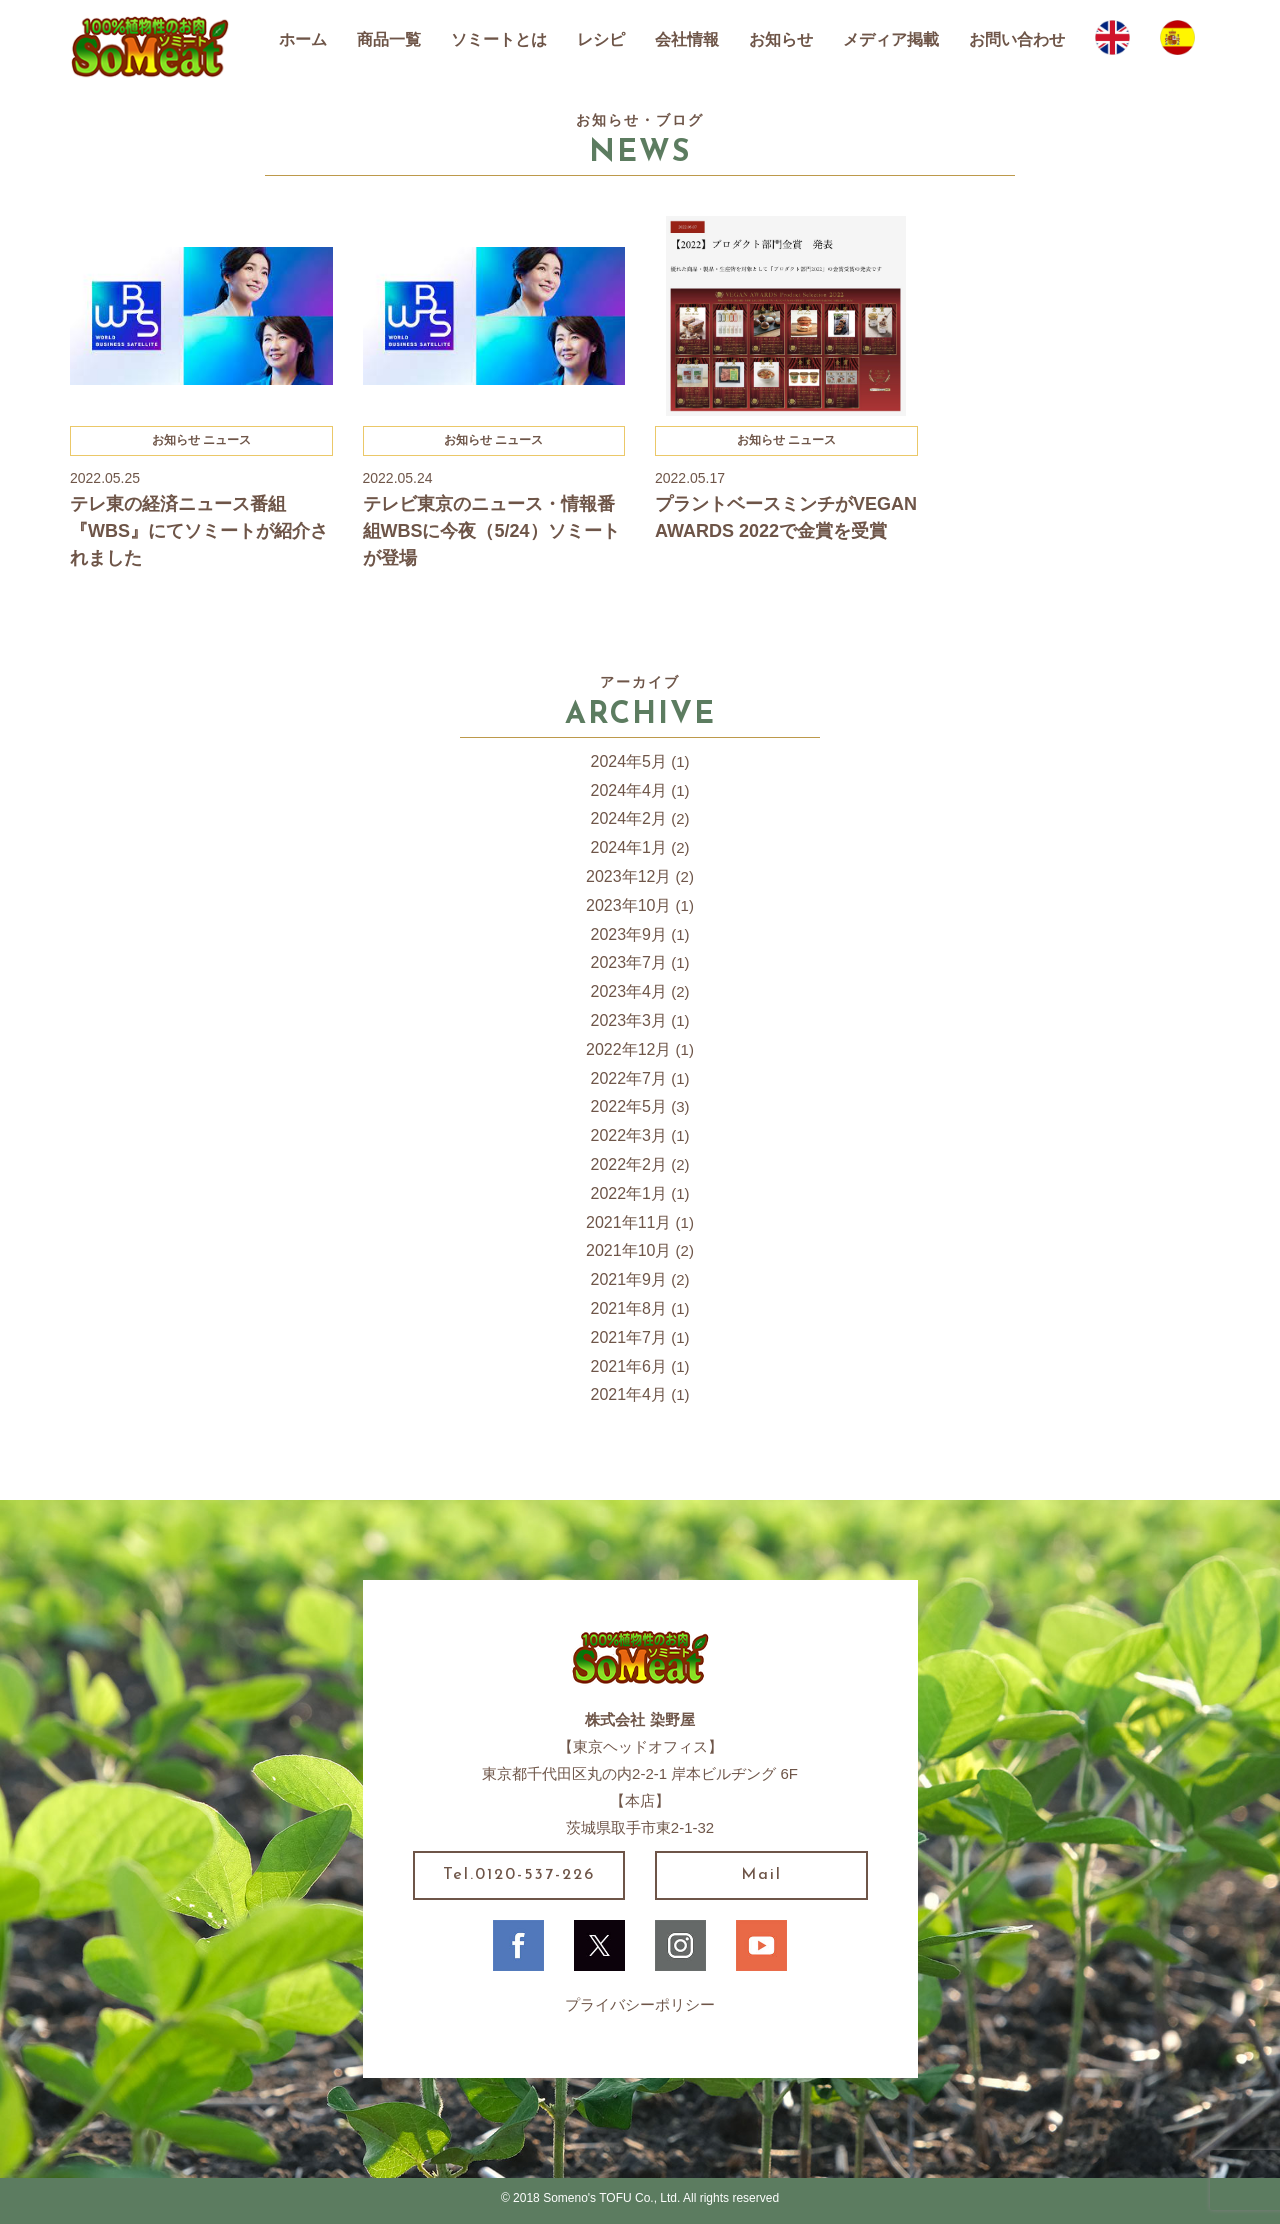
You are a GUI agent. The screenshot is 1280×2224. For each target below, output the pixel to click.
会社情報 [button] (687, 39)
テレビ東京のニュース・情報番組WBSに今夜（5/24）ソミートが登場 (491, 531)
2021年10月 (628, 1250)
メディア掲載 (891, 39)
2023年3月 (629, 1020)
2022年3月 (629, 1135)
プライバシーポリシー (640, 2004)
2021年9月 (629, 1279)
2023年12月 (628, 876)
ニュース (227, 440)
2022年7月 (629, 1078)
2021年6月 (629, 1366)
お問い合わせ (1017, 39)
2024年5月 (629, 761)
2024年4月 (629, 790)
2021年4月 (629, 1394)
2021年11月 (628, 1222)
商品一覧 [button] (389, 39)
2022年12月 (628, 1049)
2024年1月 (629, 847)
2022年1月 (629, 1193)
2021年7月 (629, 1337)
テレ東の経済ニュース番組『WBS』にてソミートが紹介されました (199, 531)
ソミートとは (499, 39)
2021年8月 (629, 1308)
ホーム (303, 39)
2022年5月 (629, 1106)
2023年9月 (629, 934)
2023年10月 (628, 905)
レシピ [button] (601, 39)
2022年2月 (629, 1164)
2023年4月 (629, 991)
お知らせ (781, 39)
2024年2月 (629, 818)
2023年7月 (629, 962)
